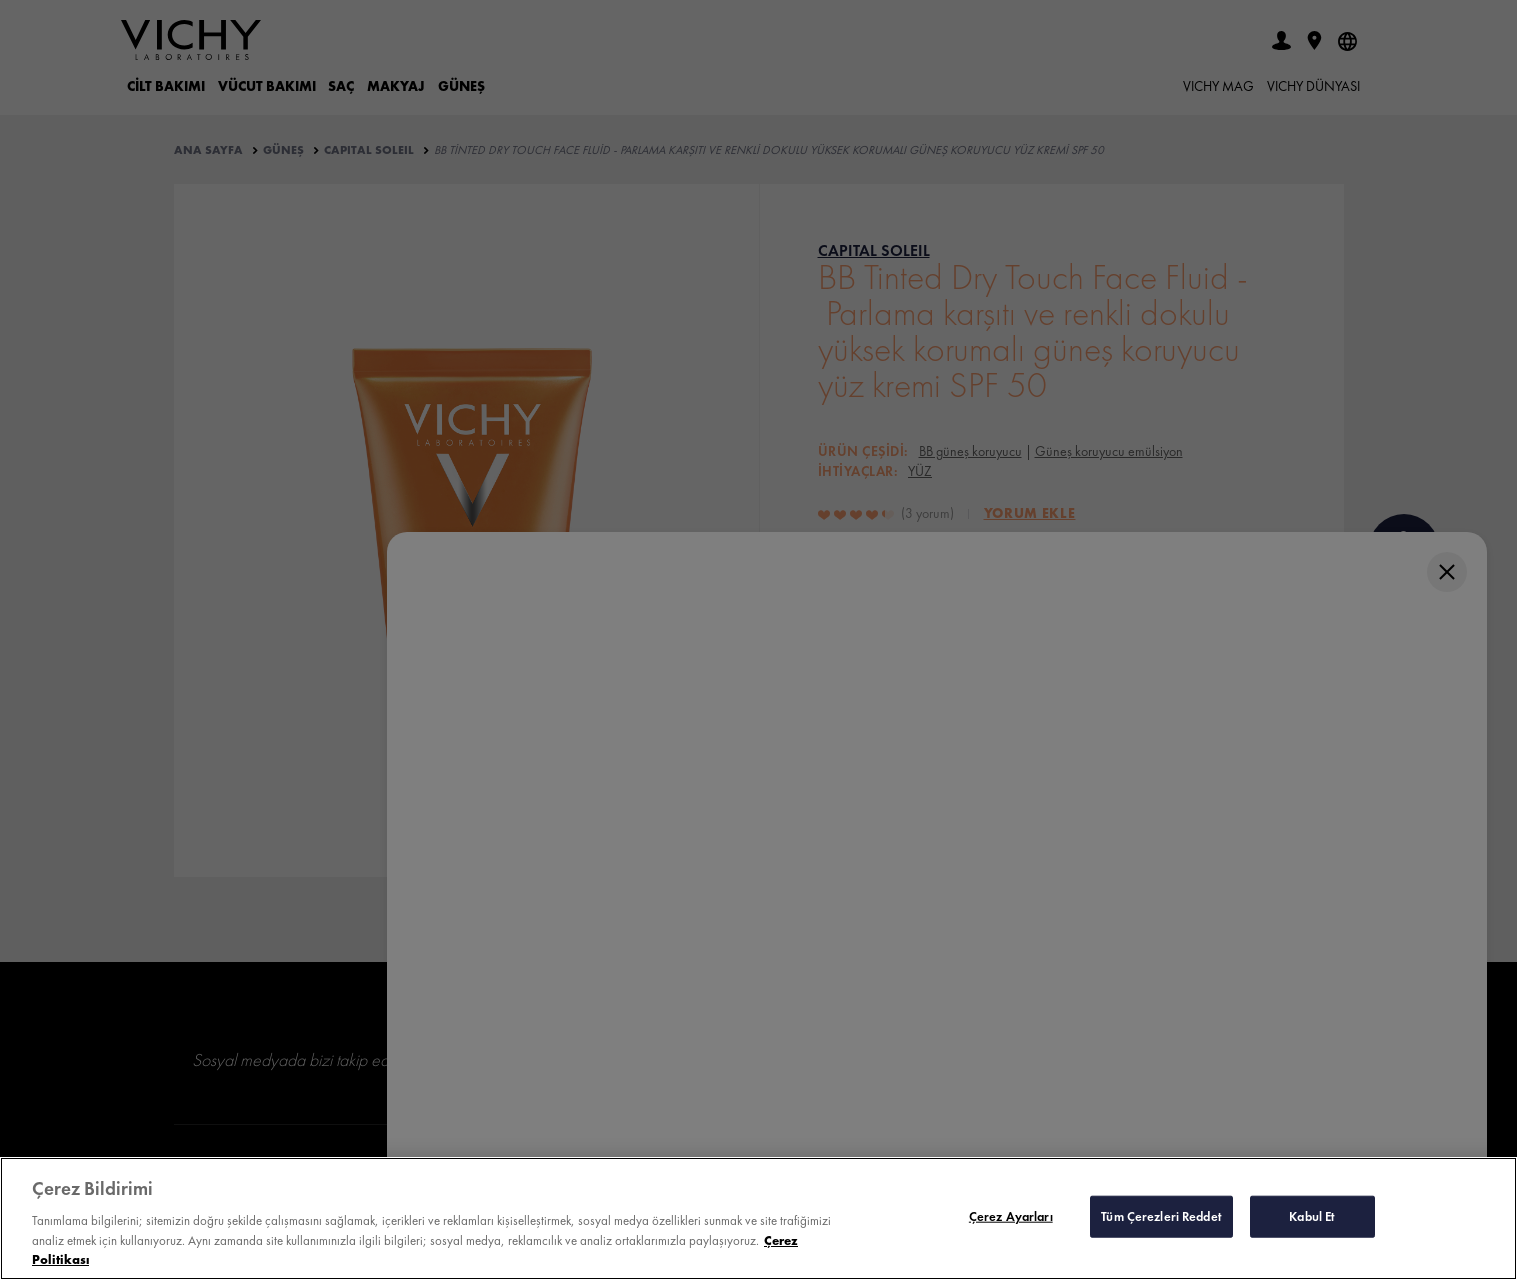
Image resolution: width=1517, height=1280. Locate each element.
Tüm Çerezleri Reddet (1161, 1216)
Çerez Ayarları (1011, 1216)
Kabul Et (1312, 1216)
